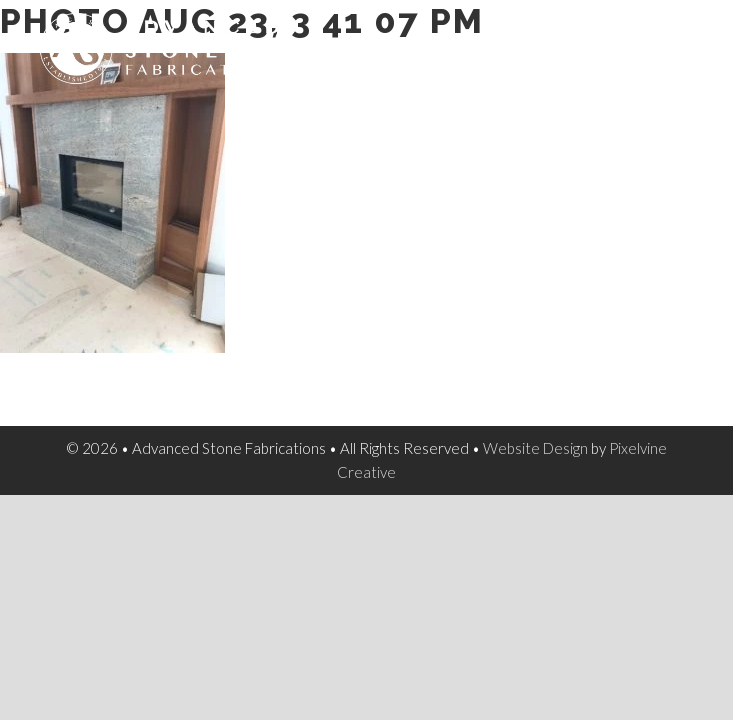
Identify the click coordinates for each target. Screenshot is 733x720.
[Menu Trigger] (683, 40)
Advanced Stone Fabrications (199, 60)
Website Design (535, 448)
